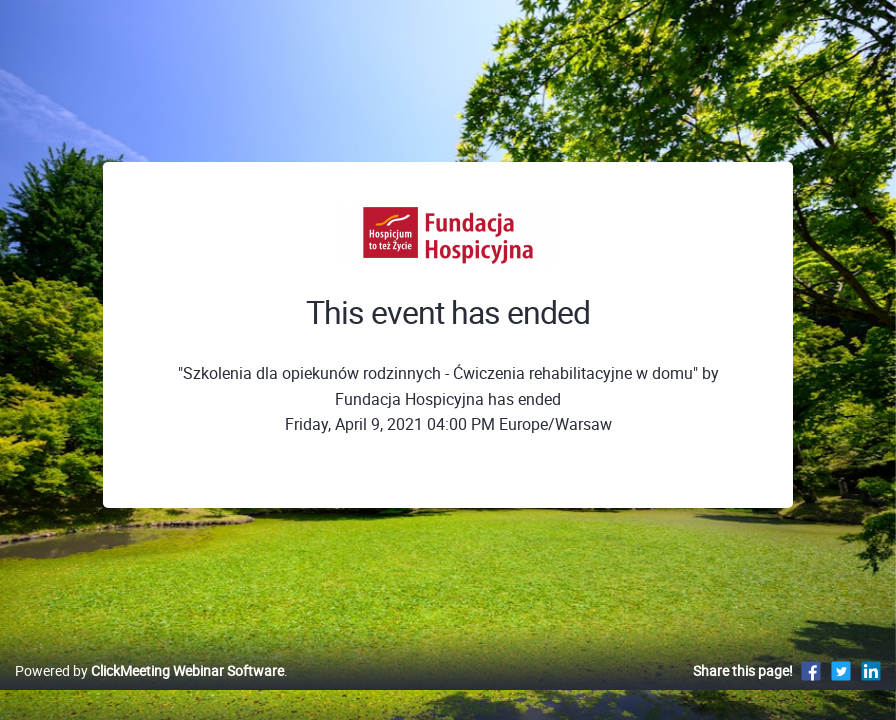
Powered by (149, 691)
